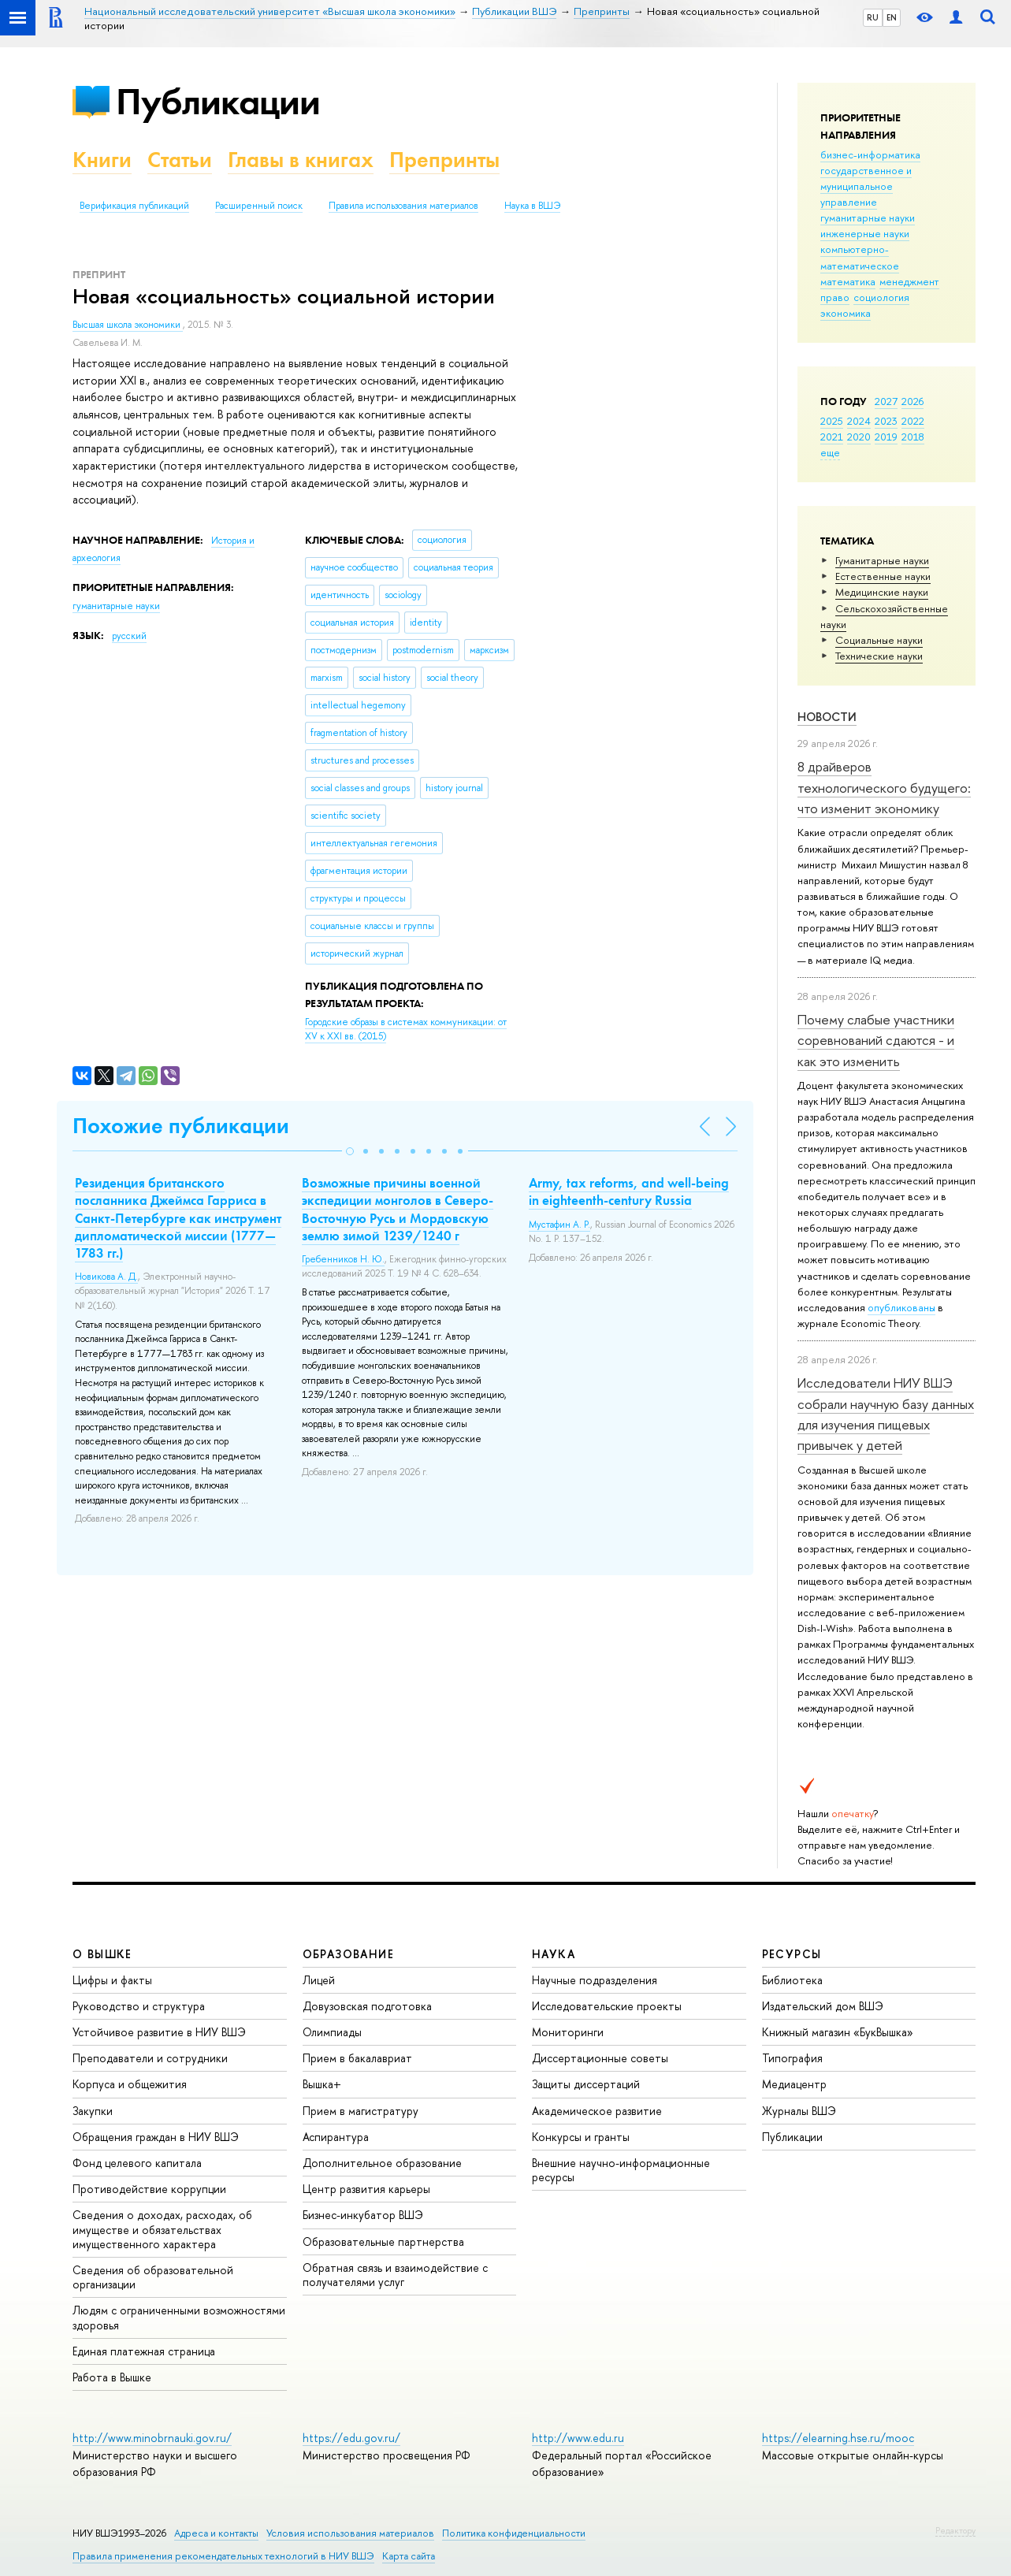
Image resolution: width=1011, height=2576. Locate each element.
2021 (831, 436)
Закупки (92, 2110)
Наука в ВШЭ (532, 205)
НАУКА (553, 1953)
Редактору (955, 2530)
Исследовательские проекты (607, 2005)
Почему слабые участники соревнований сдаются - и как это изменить (875, 1040)
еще (830, 452)
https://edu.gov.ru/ (351, 2437)
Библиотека (792, 1979)
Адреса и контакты (216, 2533)
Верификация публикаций (134, 205)
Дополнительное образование (382, 2162)
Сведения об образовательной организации (152, 2277)
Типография (792, 2057)
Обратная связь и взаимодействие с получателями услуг (395, 2274)
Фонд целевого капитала (137, 2162)
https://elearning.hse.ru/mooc (838, 2437)
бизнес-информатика (870, 154)
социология (881, 297)
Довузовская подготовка (367, 2005)
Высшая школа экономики (127, 324)
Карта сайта (408, 2556)
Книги (102, 159)
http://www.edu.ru (578, 2437)
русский (129, 636)
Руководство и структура (138, 2005)
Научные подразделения (594, 1979)
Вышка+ (322, 2083)
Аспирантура (336, 2136)
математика (847, 281)
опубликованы (901, 1307)
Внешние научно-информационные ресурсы (621, 2169)
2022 (912, 421)
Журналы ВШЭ (799, 2110)
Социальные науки (879, 640)
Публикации (218, 101)
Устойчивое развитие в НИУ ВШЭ (159, 2031)
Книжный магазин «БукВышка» (837, 2031)
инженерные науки (864, 233)
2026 (912, 401)
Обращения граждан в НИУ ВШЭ (155, 2136)
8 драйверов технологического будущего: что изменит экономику (884, 787)
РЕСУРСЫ (792, 1953)
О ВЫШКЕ (102, 1953)
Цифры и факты (112, 1979)
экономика (845, 313)
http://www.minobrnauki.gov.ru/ (152, 2437)
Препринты (444, 159)
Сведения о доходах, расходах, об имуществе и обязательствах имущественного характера (162, 2229)
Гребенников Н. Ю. (343, 1259)
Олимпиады (332, 2031)
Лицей (319, 1979)
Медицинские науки (881, 592)
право (834, 297)
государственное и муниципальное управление (866, 186)
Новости (827, 716)
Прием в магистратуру (360, 2110)
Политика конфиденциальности (513, 2533)
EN (891, 17)
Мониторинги (568, 2031)
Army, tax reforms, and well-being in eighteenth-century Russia (629, 1191)
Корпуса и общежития (129, 2083)
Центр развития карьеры (366, 2188)
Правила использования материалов (403, 205)
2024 (859, 421)
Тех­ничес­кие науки (879, 656)
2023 (886, 421)
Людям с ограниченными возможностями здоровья (178, 2317)
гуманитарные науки (867, 217)
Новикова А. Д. (106, 1276)
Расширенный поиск (259, 205)
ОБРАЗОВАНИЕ (348, 1953)
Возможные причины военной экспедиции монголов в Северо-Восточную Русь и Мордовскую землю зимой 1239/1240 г (397, 1208)
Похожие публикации (180, 1125)
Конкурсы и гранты (581, 2136)
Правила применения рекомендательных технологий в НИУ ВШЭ (223, 2556)
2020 (859, 436)
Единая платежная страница (143, 2351)
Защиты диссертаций (586, 2083)
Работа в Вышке (111, 2377)
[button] (350, 1151)
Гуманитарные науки (882, 560)
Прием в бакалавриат (357, 2057)
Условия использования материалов (350, 2533)
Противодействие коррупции (149, 2188)
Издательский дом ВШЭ (822, 2005)
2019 (886, 436)
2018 (912, 436)
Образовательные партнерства (383, 2241)
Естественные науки (883, 576)
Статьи (179, 159)
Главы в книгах (301, 159)
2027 (886, 401)
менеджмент (909, 281)
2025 (831, 421)
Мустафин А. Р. (559, 1224)
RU (873, 17)
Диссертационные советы (600, 2057)
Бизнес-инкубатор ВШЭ (363, 2214)
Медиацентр (794, 2083)
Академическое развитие (597, 2110)
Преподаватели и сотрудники (150, 2057)
